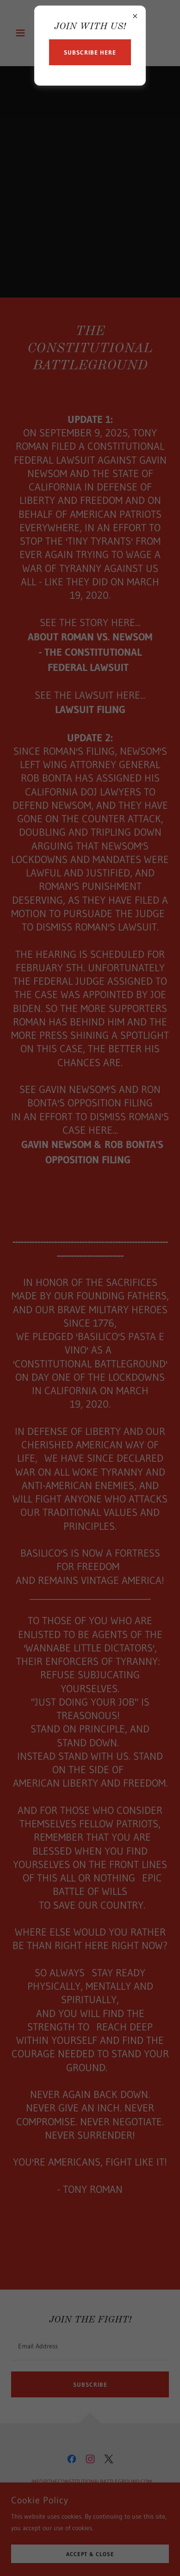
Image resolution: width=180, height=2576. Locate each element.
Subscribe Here (90, 52)
